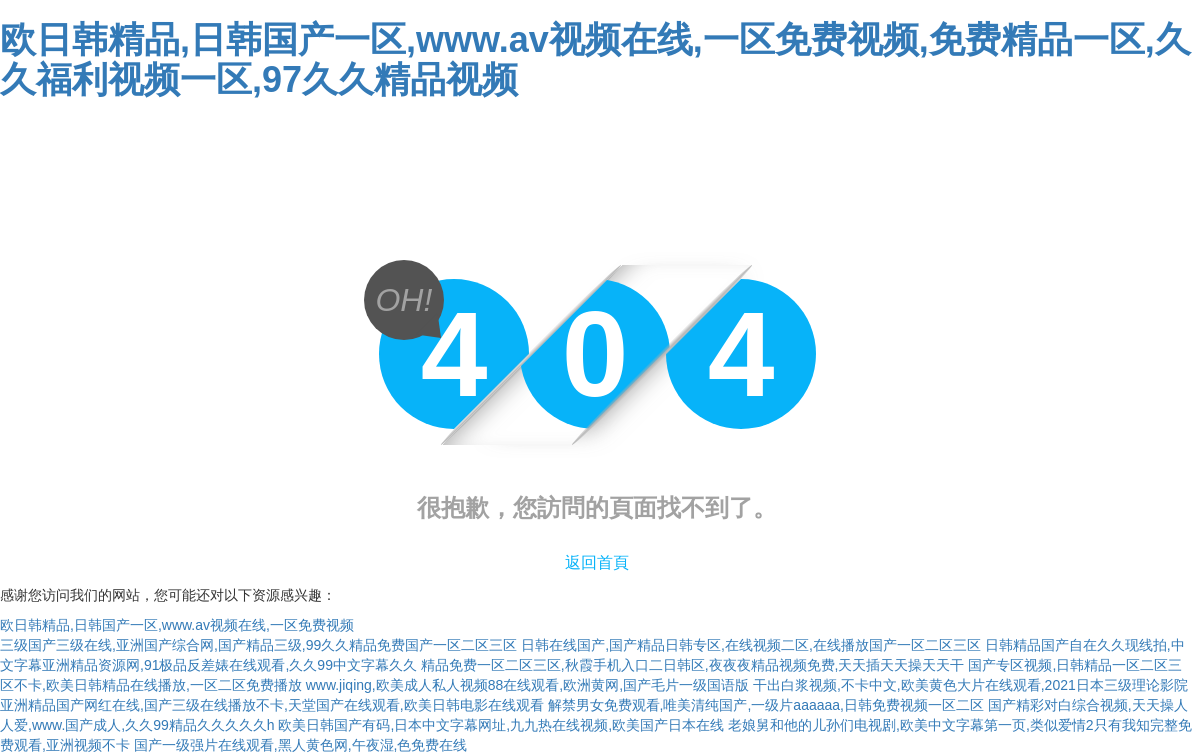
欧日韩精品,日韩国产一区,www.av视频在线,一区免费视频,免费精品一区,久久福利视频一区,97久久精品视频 (595, 59)
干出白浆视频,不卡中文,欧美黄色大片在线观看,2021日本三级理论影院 (970, 685)
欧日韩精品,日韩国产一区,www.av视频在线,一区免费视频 (177, 625)
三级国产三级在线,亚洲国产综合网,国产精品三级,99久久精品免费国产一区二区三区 (258, 645)
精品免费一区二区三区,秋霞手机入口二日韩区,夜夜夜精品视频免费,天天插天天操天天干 (693, 665)
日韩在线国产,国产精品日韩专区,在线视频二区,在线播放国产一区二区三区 (751, 645)
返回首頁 (597, 562)
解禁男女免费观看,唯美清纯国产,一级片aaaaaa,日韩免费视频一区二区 (766, 705)
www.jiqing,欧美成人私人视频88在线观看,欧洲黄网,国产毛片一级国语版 (527, 685)
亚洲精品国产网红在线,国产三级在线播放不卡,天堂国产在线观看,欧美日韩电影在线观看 (272, 705)
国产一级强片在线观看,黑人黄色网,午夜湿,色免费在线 (301, 745)
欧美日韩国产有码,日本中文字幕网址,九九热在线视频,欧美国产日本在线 (501, 725)
